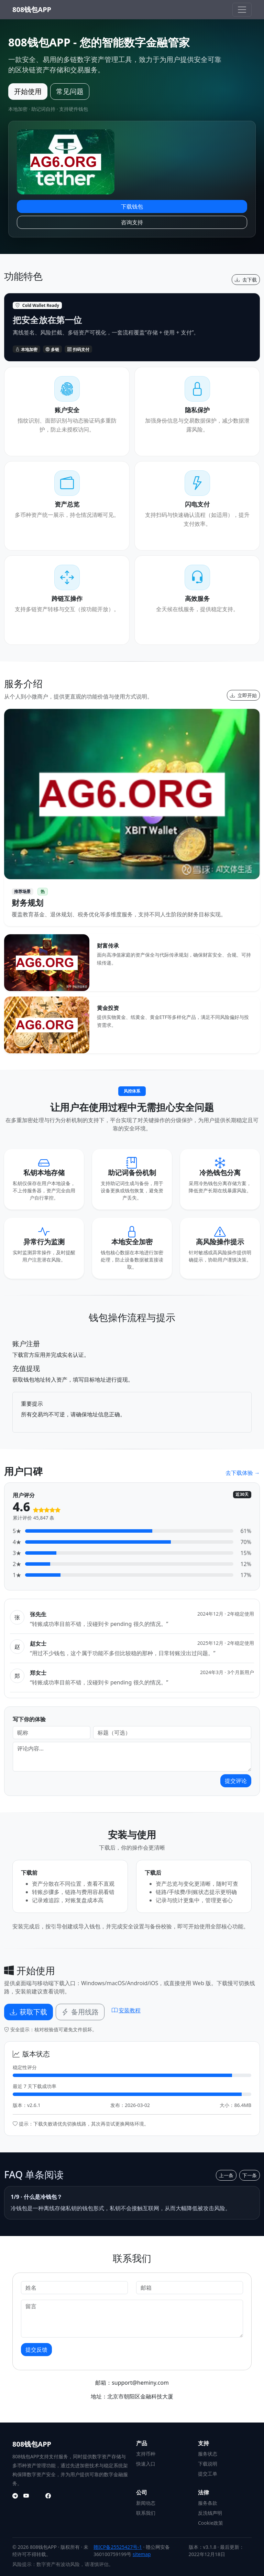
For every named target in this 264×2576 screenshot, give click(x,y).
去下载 (246, 279)
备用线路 (80, 2011)
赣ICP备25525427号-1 (118, 2547)
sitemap (142, 2554)
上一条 (226, 2175)
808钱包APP (31, 9)
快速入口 (145, 2463)
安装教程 (126, 2010)
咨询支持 (132, 222)
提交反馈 (36, 2349)
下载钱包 (132, 206)
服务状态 (207, 2453)
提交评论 (236, 1781)
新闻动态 (145, 2503)
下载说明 (207, 2463)
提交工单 (207, 2473)
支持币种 (145, 2453)
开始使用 (28, 91)
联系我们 (145, 2513)
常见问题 (70, 91)
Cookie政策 (210, 2523)
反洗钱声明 (210, 2513)
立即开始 (243, 695)
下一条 (249, 2175)
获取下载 (28, 2011)
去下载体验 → (243, 1473)
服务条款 (207, 2503)
